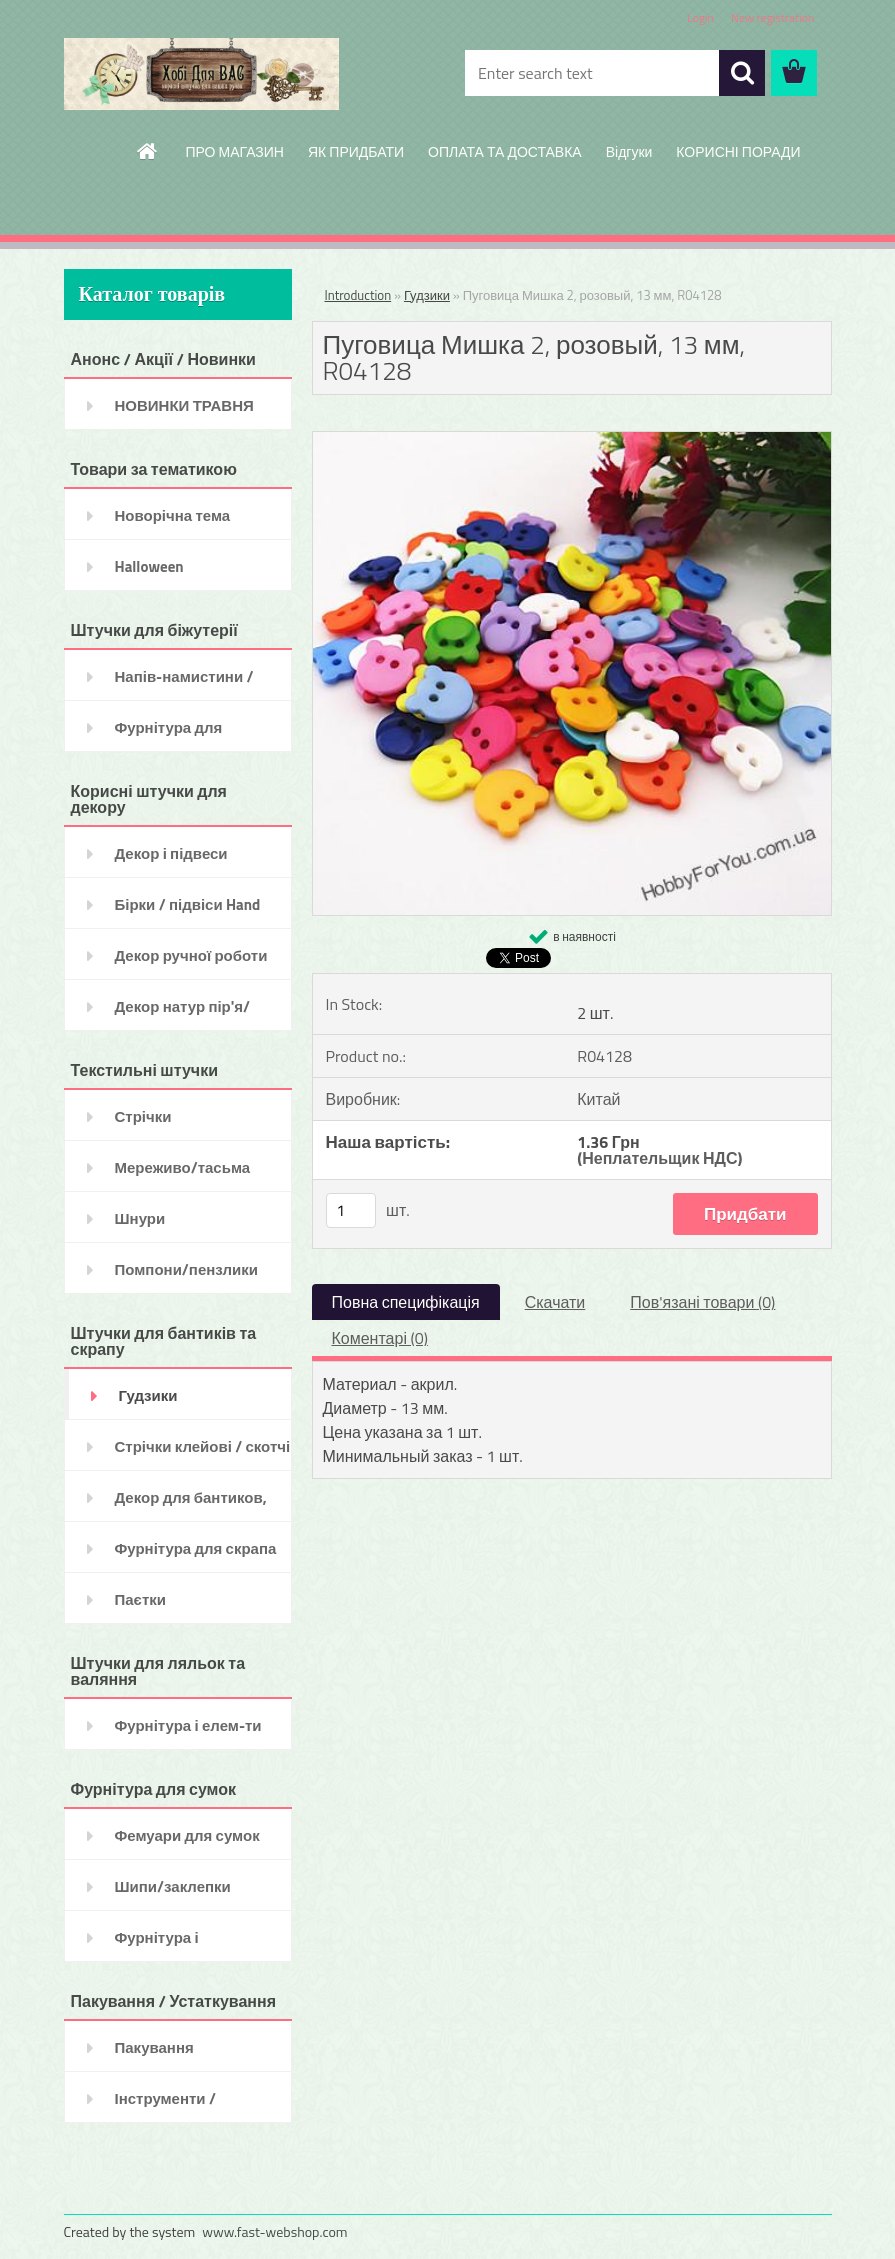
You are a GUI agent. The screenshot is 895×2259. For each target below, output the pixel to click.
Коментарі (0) (380, 1338)
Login (700, 17)
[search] (742, 73)
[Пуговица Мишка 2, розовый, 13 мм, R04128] (572, 440)
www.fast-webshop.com (274, 2231)
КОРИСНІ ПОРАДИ (738, 151)
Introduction (358, 295)
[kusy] (351, 1210)
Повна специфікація (406, 1302)
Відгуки (629, 151)
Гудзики (427, 295)
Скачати (555, 1302)
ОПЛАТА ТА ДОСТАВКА (505, 151)
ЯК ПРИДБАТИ (356, 151)
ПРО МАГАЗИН (234, 151)
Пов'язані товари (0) (702, 1302)
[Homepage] (148, 151)
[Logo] (201, 74)
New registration (773, 17)
